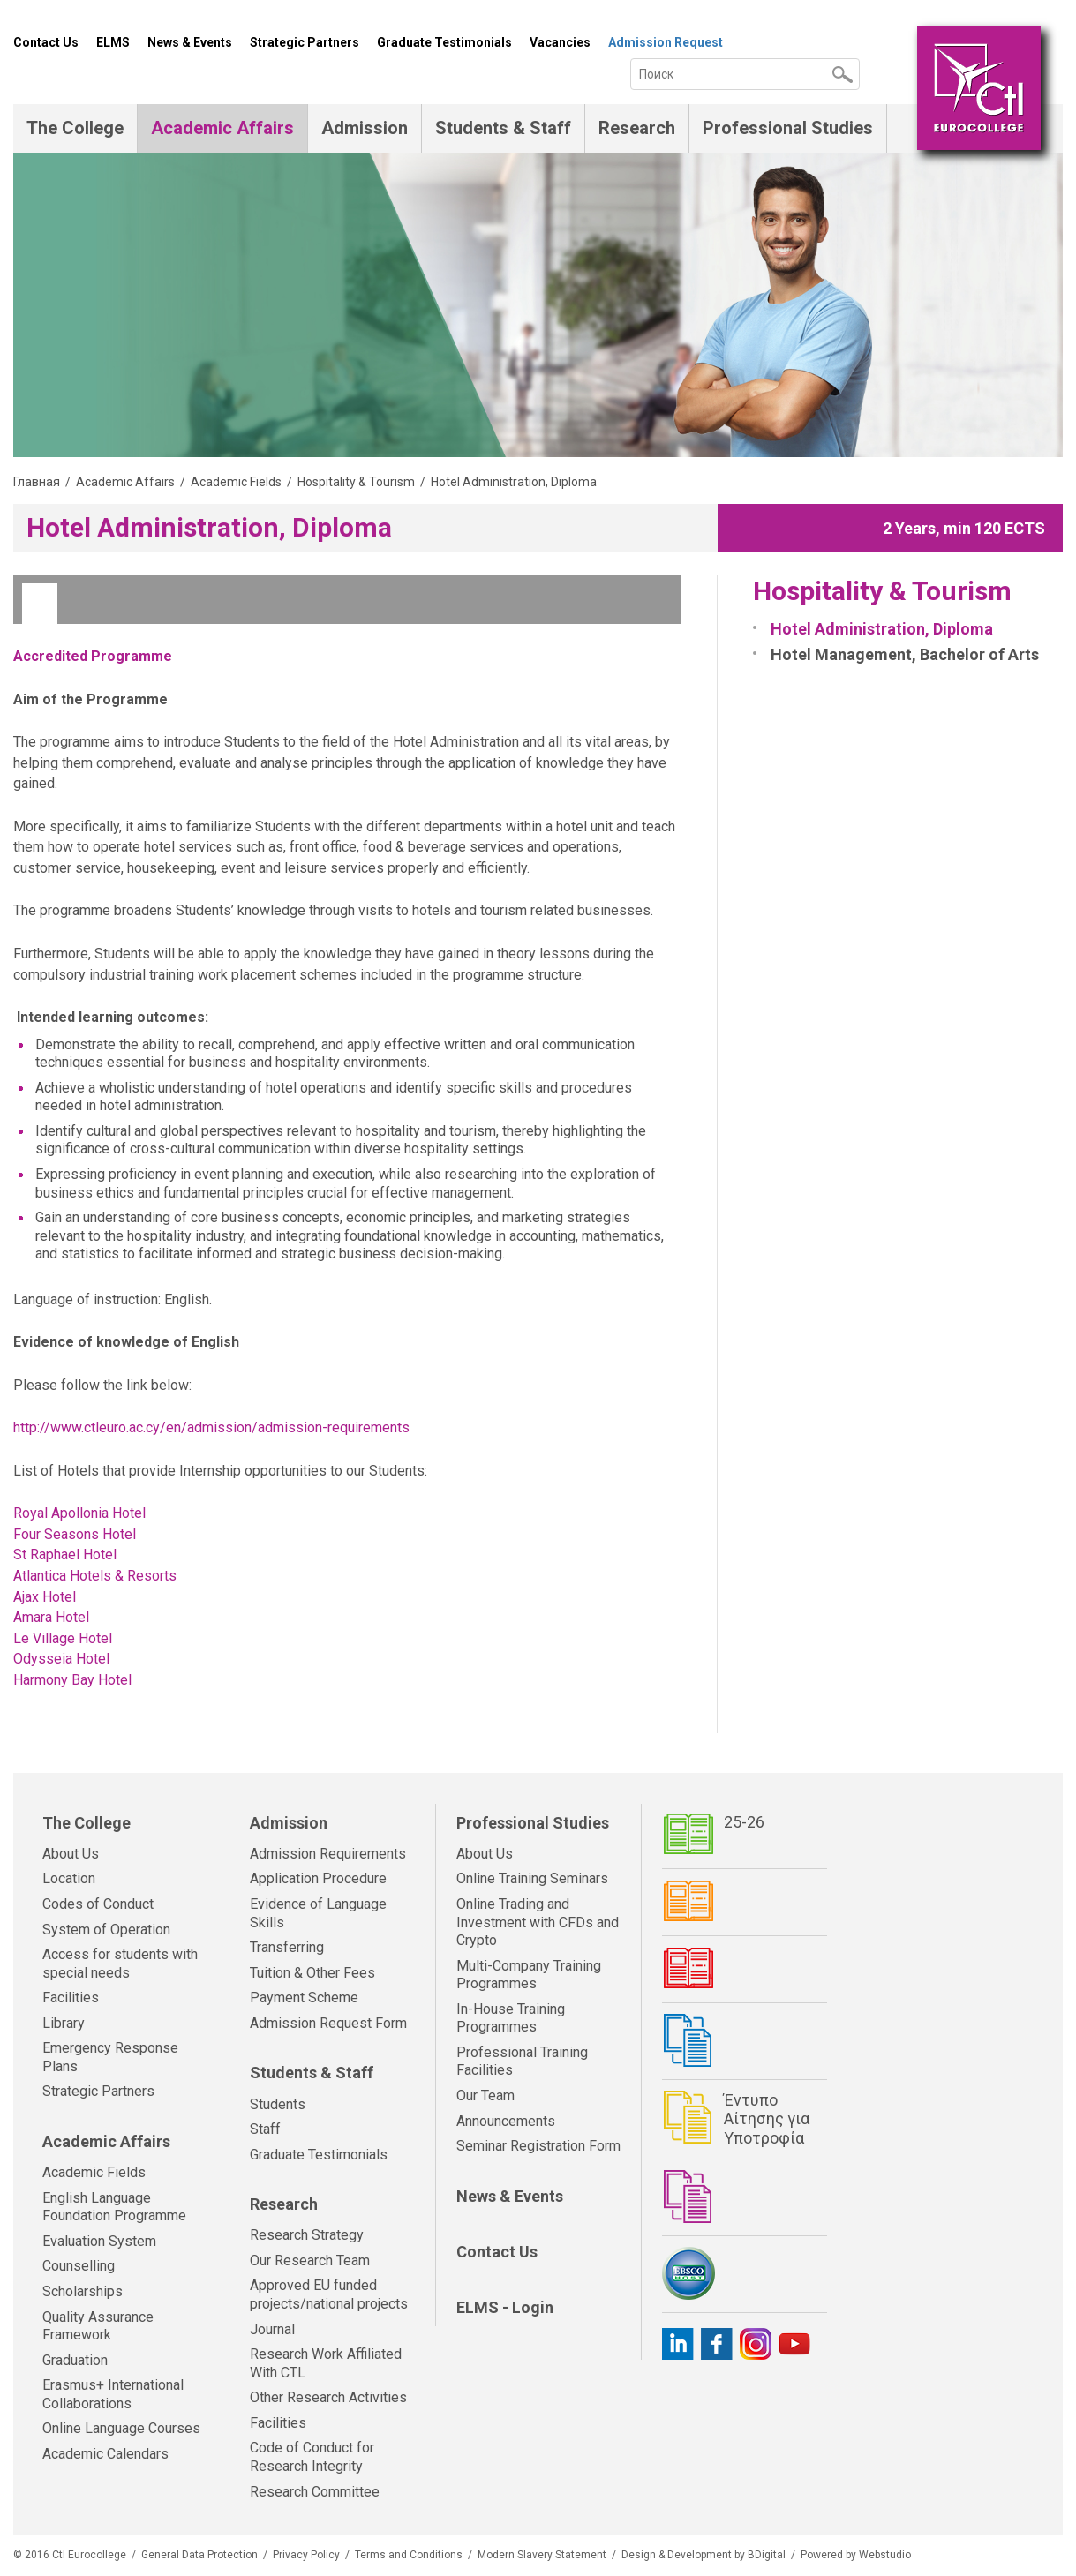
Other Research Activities (328, 2397)
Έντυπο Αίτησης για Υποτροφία (766, 2119)
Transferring (287, 1947)
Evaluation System (99, 2241)
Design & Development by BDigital (703, 2555)
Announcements (505, 2121)
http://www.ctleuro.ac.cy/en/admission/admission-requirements (211, 1427)
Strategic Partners (304, 42)
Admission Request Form (328, 2023)
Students (277, 2104)
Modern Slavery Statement (542, 2555)
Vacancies (560, 42)
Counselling (78, 2265)
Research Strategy (307, 2235)
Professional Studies (788, 128)
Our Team (485, 2095)
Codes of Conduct (98, 1904)
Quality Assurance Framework (98, 2326)
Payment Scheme (304, 1997)
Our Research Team (310, 2260)
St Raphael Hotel (65, 1554)
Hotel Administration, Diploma (882, 629)
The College (75, 128)
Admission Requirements (328, 1853)
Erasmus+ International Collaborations (113, 2394)
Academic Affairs (222, 128)
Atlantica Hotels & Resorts (95, 1575)
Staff (265, 2129)
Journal (272, 2329)
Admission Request (665, 42)
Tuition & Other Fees (312, 1972)
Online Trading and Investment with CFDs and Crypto (537, 1922)
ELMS (113, 42)
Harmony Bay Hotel (72, 1679)
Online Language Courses (121, 2428)
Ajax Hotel (44, 1596)
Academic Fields (236, 482)
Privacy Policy (306, 2555)
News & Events (189, 42)
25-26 (744, 1822)
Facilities (70, 1997)
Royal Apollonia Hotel (79, 1513)
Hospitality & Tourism (356, 482)
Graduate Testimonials (444, 42)
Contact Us (46, 42)
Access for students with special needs (120, 1963)
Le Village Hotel (64, 1638)
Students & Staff (503, 128)
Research (636, 128)
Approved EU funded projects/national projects (329, 2294)
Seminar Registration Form (538, 2145)
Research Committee (315, 2491)
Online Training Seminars (532, 1878)
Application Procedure (318, 1878)
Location (68, 1878)
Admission (364, 128)
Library (63, 2023)
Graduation (75, 2360)
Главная (36, 482)
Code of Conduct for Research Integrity (312, 2457)
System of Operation (106, 1929)
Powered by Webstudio (856, 2555)
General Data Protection (199, 2555)
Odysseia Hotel (61, 1658)
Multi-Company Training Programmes (528, 1975)
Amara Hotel (51, 1617)
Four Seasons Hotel (74, 1534)
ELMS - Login (504, 2307)
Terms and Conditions (409, 2555)
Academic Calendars (105, 2453)
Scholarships (82, 2291)
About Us (70, 1853)
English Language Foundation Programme (114, 2207)
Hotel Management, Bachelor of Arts (905, 654)
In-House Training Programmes (510, 2018)
